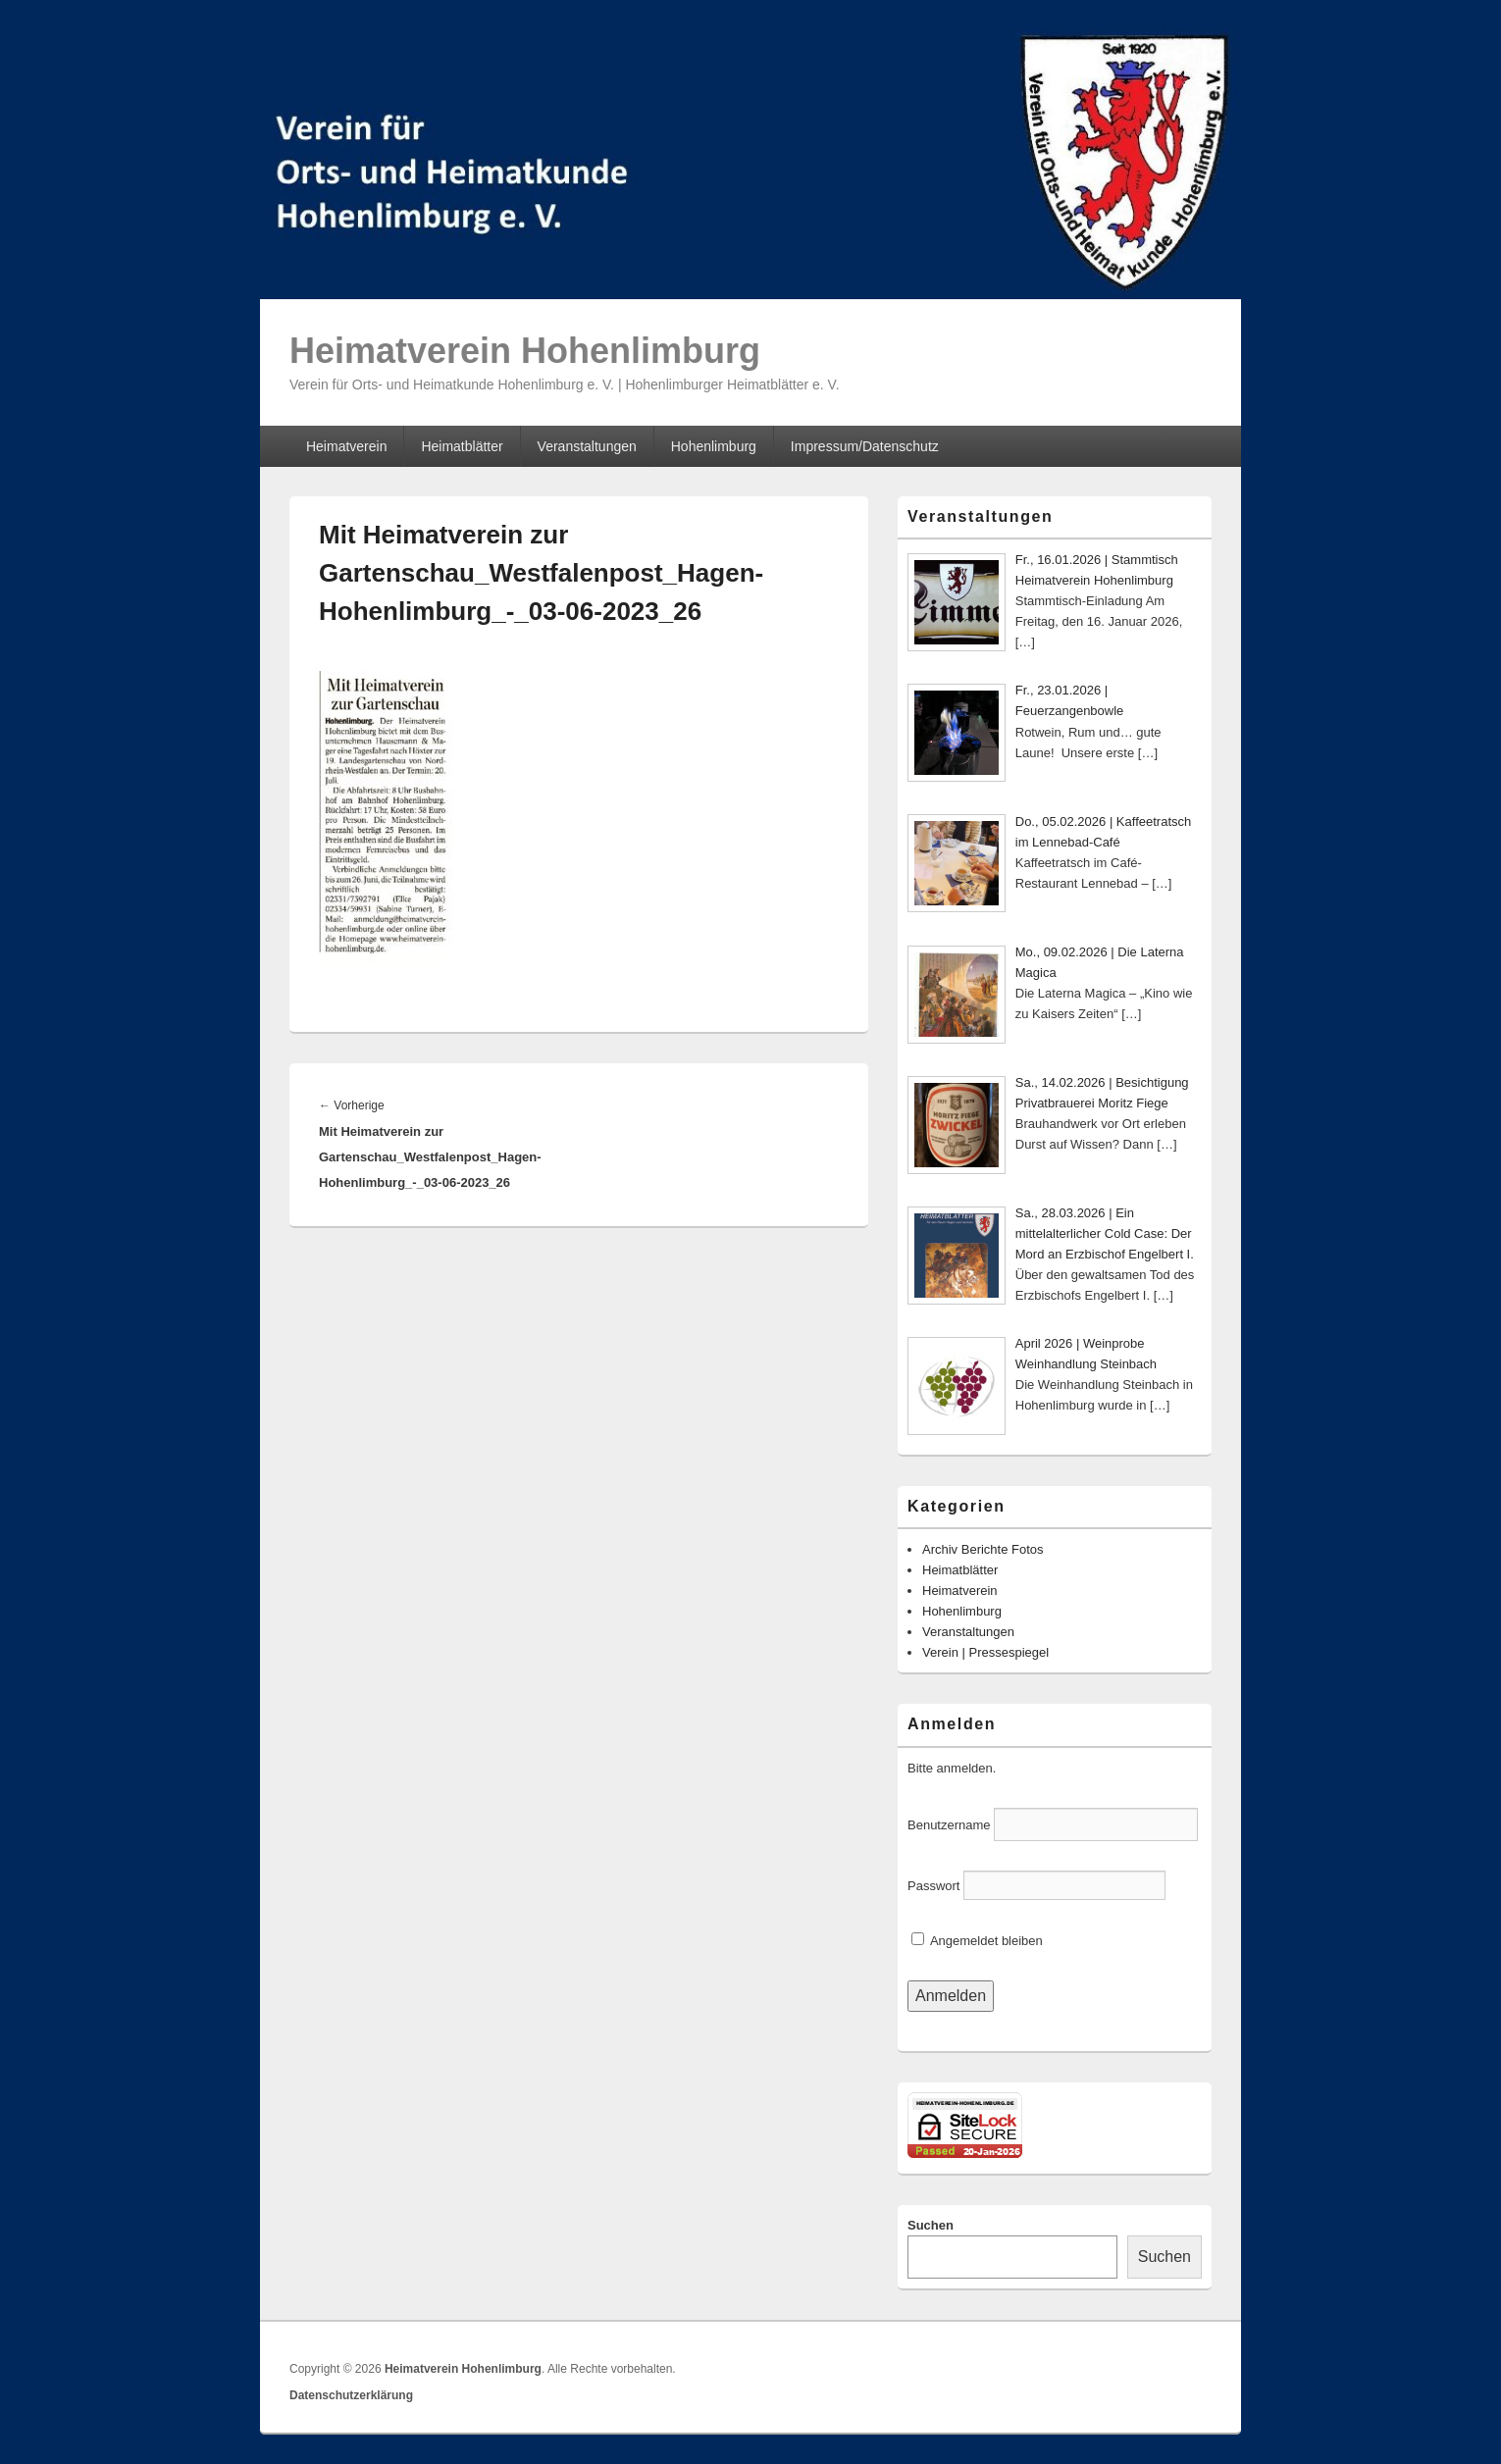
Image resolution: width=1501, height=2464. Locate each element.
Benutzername (949, 1825)
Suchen (930, 2225)
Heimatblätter (461, 446)
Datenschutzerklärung (351, 2395)
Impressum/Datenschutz (865, 446)
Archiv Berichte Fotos (983, 1549)
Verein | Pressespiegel (985, 1652)
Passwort (933, 1885)
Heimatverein (346, 446)
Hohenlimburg (713, 446)
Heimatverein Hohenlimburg (524, 351)
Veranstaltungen (587, 446)
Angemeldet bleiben (977, 1940)
